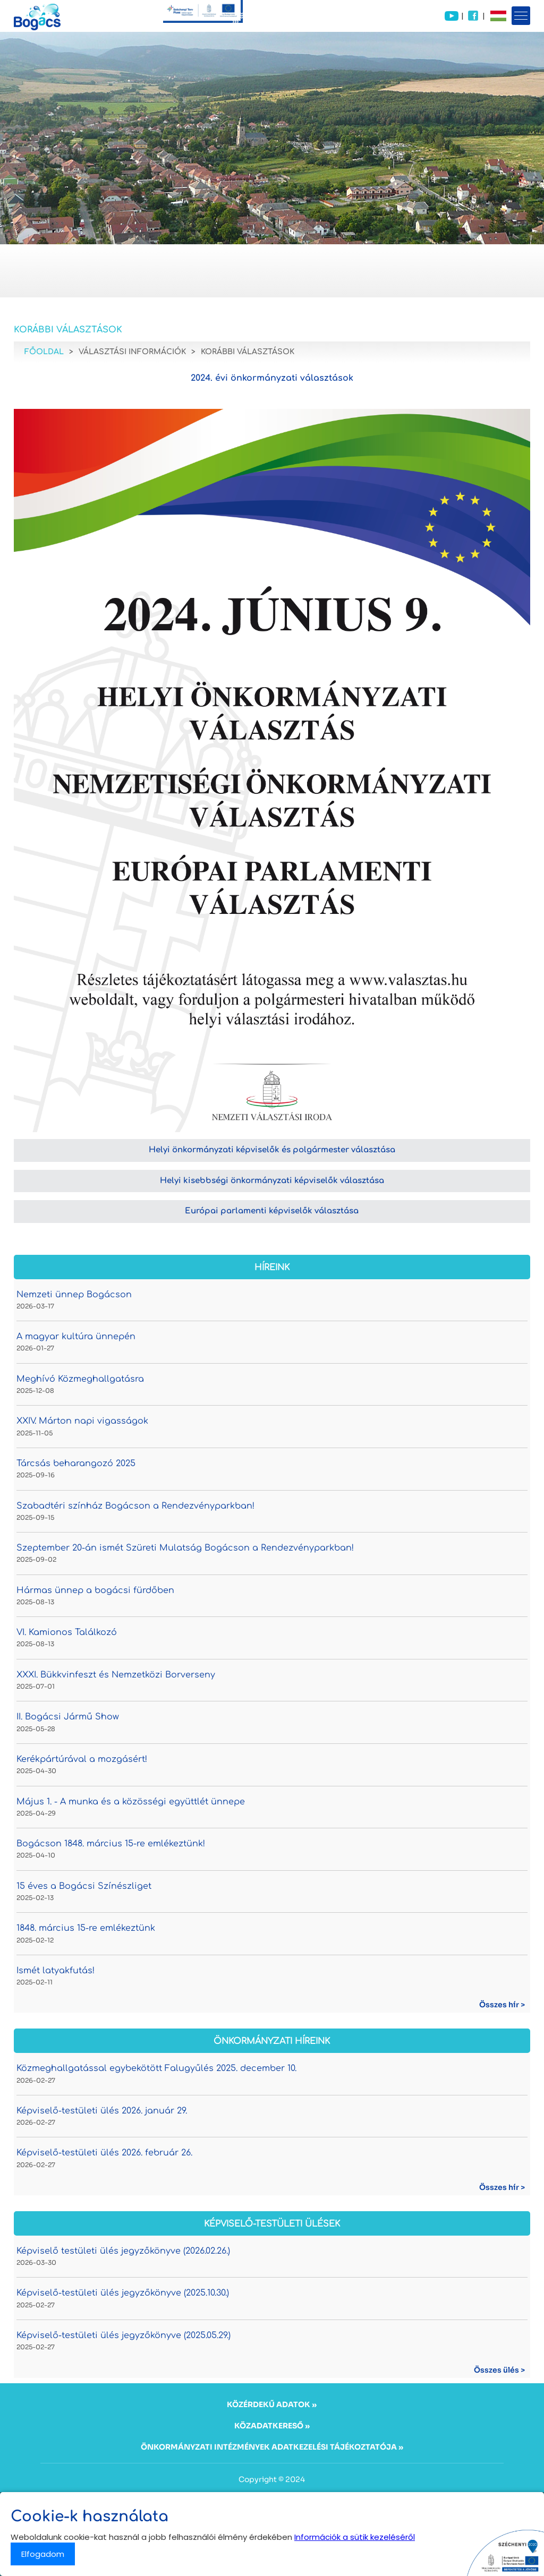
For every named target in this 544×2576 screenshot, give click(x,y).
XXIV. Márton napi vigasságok (82, 1421)
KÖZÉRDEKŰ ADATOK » (272, 2404)
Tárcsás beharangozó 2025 (75, 1463)
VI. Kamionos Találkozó (66, 1632)
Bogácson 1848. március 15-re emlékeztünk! (110, 1843)
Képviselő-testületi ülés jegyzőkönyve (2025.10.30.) (122, 2293)
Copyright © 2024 (272, 2479)
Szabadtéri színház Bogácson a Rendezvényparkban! (135, 1506)
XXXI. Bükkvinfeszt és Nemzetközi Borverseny (115, 1675)
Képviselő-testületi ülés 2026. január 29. (101, 2111)
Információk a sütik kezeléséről (354, 2537)
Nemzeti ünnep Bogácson (74, 1294)
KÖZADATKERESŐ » (272, 2425)
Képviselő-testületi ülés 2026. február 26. (104, 2153)
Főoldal (44, 352)
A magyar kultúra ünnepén (75, 1336)
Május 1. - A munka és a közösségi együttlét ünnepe (130, 1802)
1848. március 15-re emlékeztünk (85, 1928)
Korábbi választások (247, 352)
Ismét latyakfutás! (55, 1970)
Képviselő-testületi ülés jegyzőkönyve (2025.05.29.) (123, 2335)
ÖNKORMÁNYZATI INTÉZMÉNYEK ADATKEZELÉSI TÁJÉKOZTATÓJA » (272, 2447)
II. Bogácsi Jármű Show (67, 1717)
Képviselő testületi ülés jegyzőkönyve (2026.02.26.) (123, 2251)
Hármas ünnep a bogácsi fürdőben (95, 1590)
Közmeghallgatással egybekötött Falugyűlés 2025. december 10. (156, 2068)
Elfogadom (42, 2554)
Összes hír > (502, 2004)
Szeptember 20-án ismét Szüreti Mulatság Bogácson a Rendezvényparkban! (185, 1548)
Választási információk (132, 352)
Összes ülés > (499, 2370)
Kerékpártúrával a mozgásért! (81, 1759)
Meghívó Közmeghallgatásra (80, 1379)
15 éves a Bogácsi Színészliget (83, 1886)
